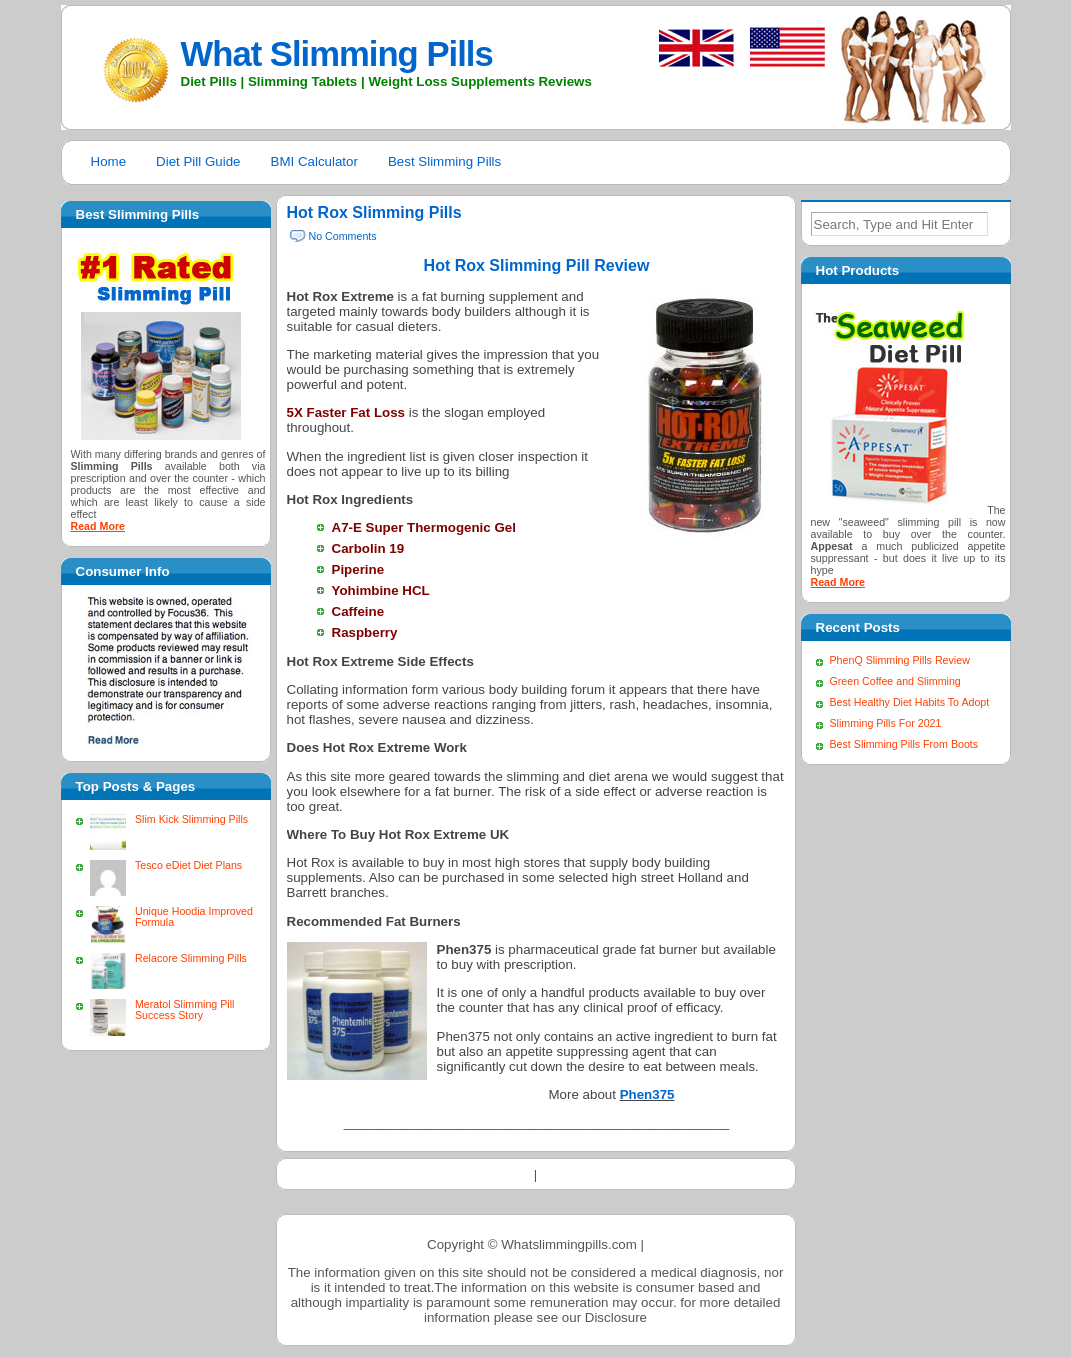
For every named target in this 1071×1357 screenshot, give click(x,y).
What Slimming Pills (337, 54)
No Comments (343, 236)
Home (109, 161)
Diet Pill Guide (198, 161)
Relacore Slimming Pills (191, 958)
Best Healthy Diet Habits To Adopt (910, 702)
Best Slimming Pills (444, 161)
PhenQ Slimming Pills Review (900, 660)
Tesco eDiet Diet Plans (188, 865)
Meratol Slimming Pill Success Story (184, 1009)
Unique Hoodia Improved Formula (194, 916)
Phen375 (647, 1094)
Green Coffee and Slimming (895, 681)
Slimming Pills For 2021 (886, 723)
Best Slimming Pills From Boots (904, 744)
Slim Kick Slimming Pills (191, 819)
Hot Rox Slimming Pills (374, 212)
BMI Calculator (314, 161)
